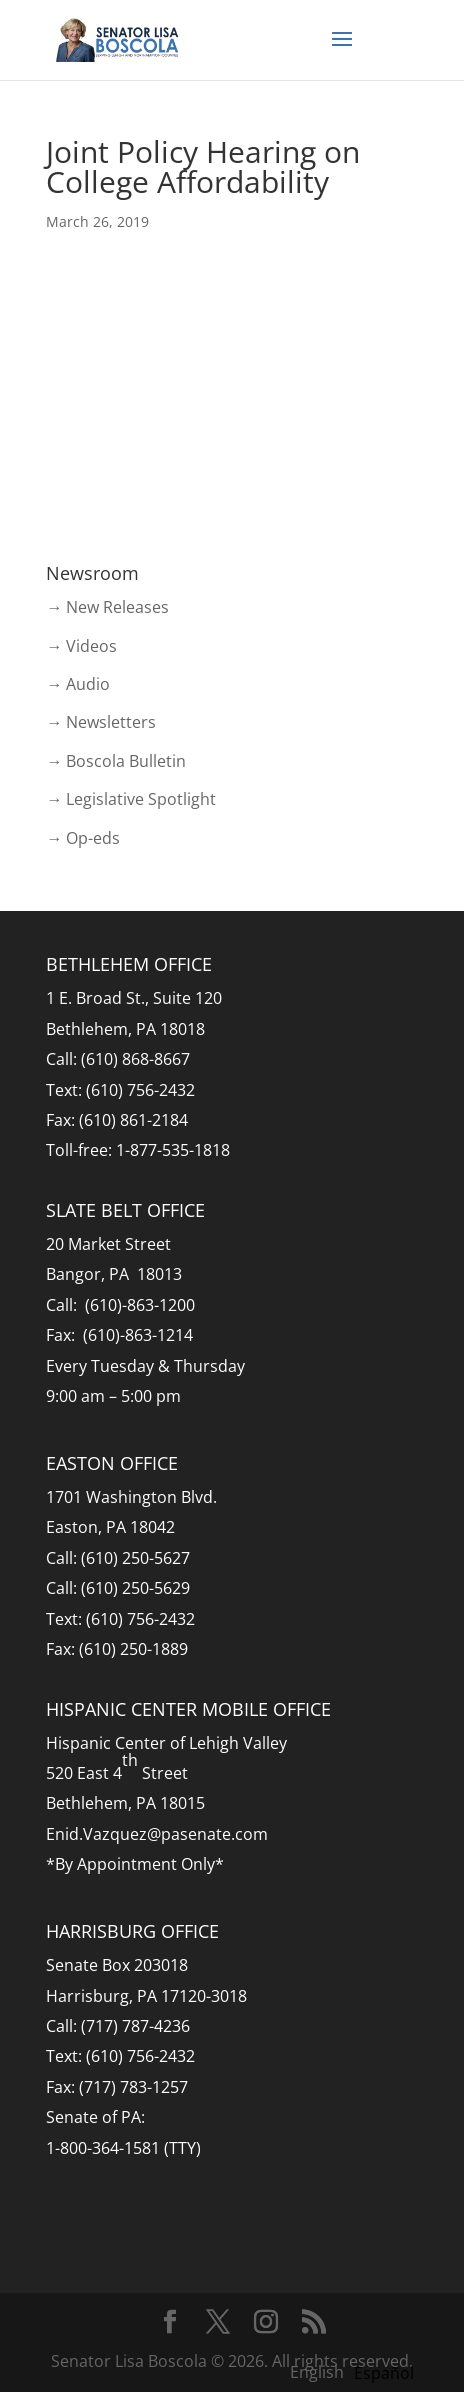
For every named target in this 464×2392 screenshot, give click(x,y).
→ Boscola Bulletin (116, 761)
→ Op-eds (83, 838)
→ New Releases (107, 607)
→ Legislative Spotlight (131, 799)
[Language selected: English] (357, 2371)
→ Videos (81, 646)
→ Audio (78, 684)
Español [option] (384, 2373)
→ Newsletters (101, 722)
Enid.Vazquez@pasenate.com (157, 1834)
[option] (384, 2373)
